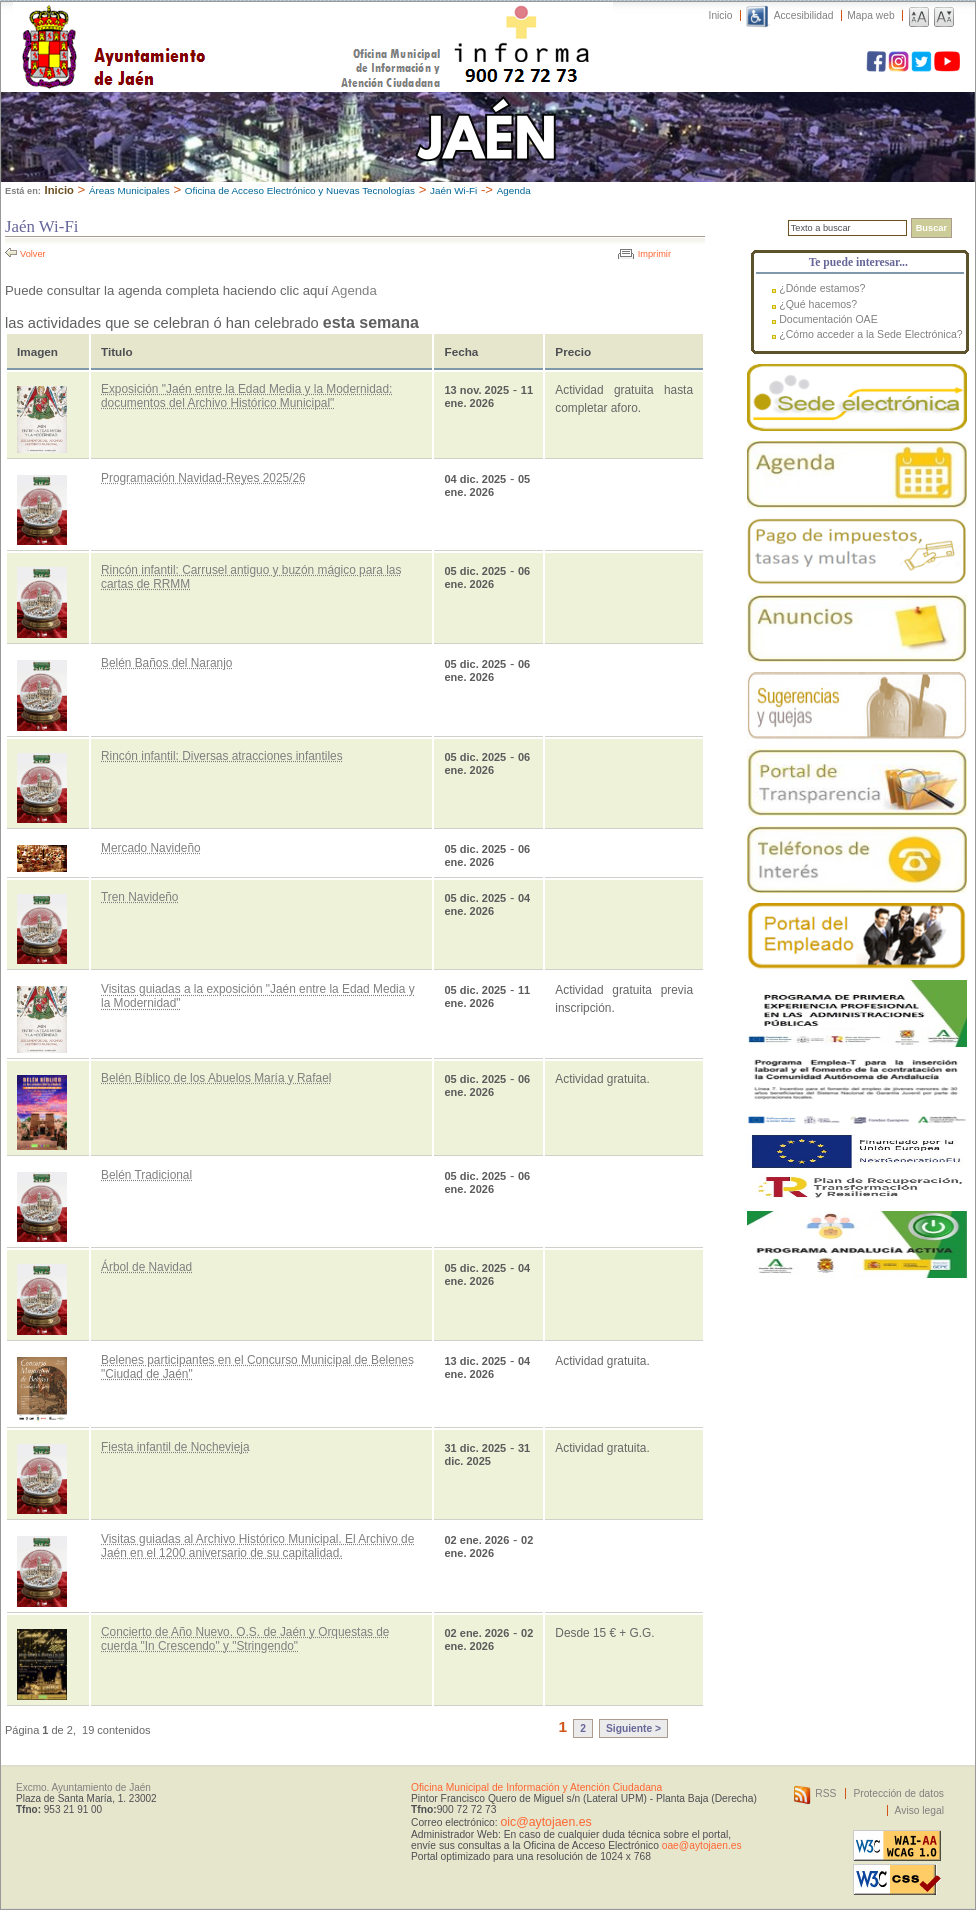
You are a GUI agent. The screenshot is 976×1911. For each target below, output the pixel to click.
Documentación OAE (828, 319)
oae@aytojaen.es (702, 1845)
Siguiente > (633, 1728)
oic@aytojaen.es (545, 1822)
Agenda (514, 190)
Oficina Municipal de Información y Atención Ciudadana (536, 1787)
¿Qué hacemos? (818, 304)
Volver (33, 254)
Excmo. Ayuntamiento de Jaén (83, 1787)
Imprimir (654, 254)
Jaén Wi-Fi (453, 190)
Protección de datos (898, 1793)
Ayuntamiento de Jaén (200, 27)
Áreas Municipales (129, 190)
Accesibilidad (804, 15)
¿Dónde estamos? (822, 288)
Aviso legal (919, 1810)
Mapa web (870, 15)
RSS (825, 1793)
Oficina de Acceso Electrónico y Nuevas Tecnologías (300, 190)
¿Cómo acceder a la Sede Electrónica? (871, 334)
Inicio (721, 15)
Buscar (931, 228)
